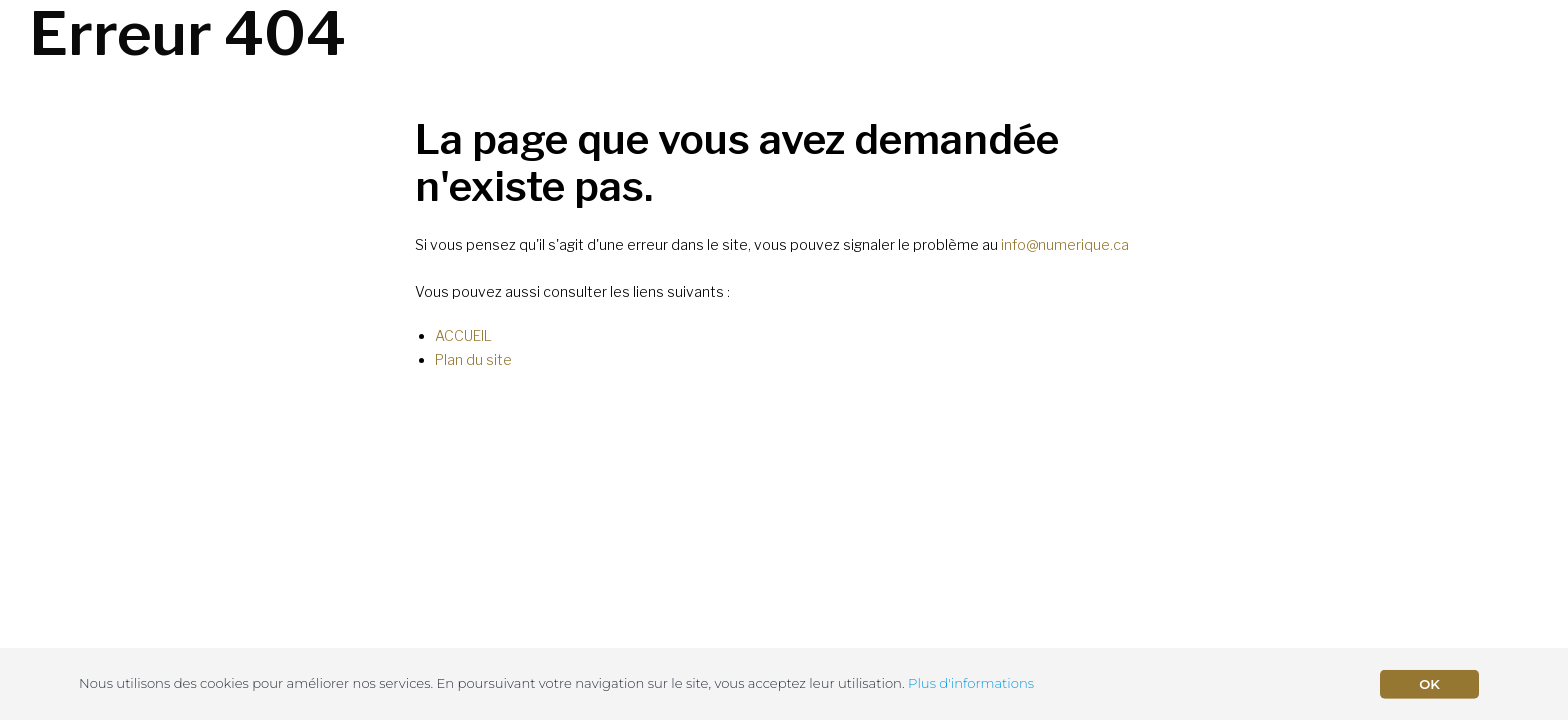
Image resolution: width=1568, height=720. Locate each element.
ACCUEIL (463, 335)
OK (1429, 684)
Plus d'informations (971, 683)
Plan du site (473, 359)
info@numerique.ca (1065, 244)
